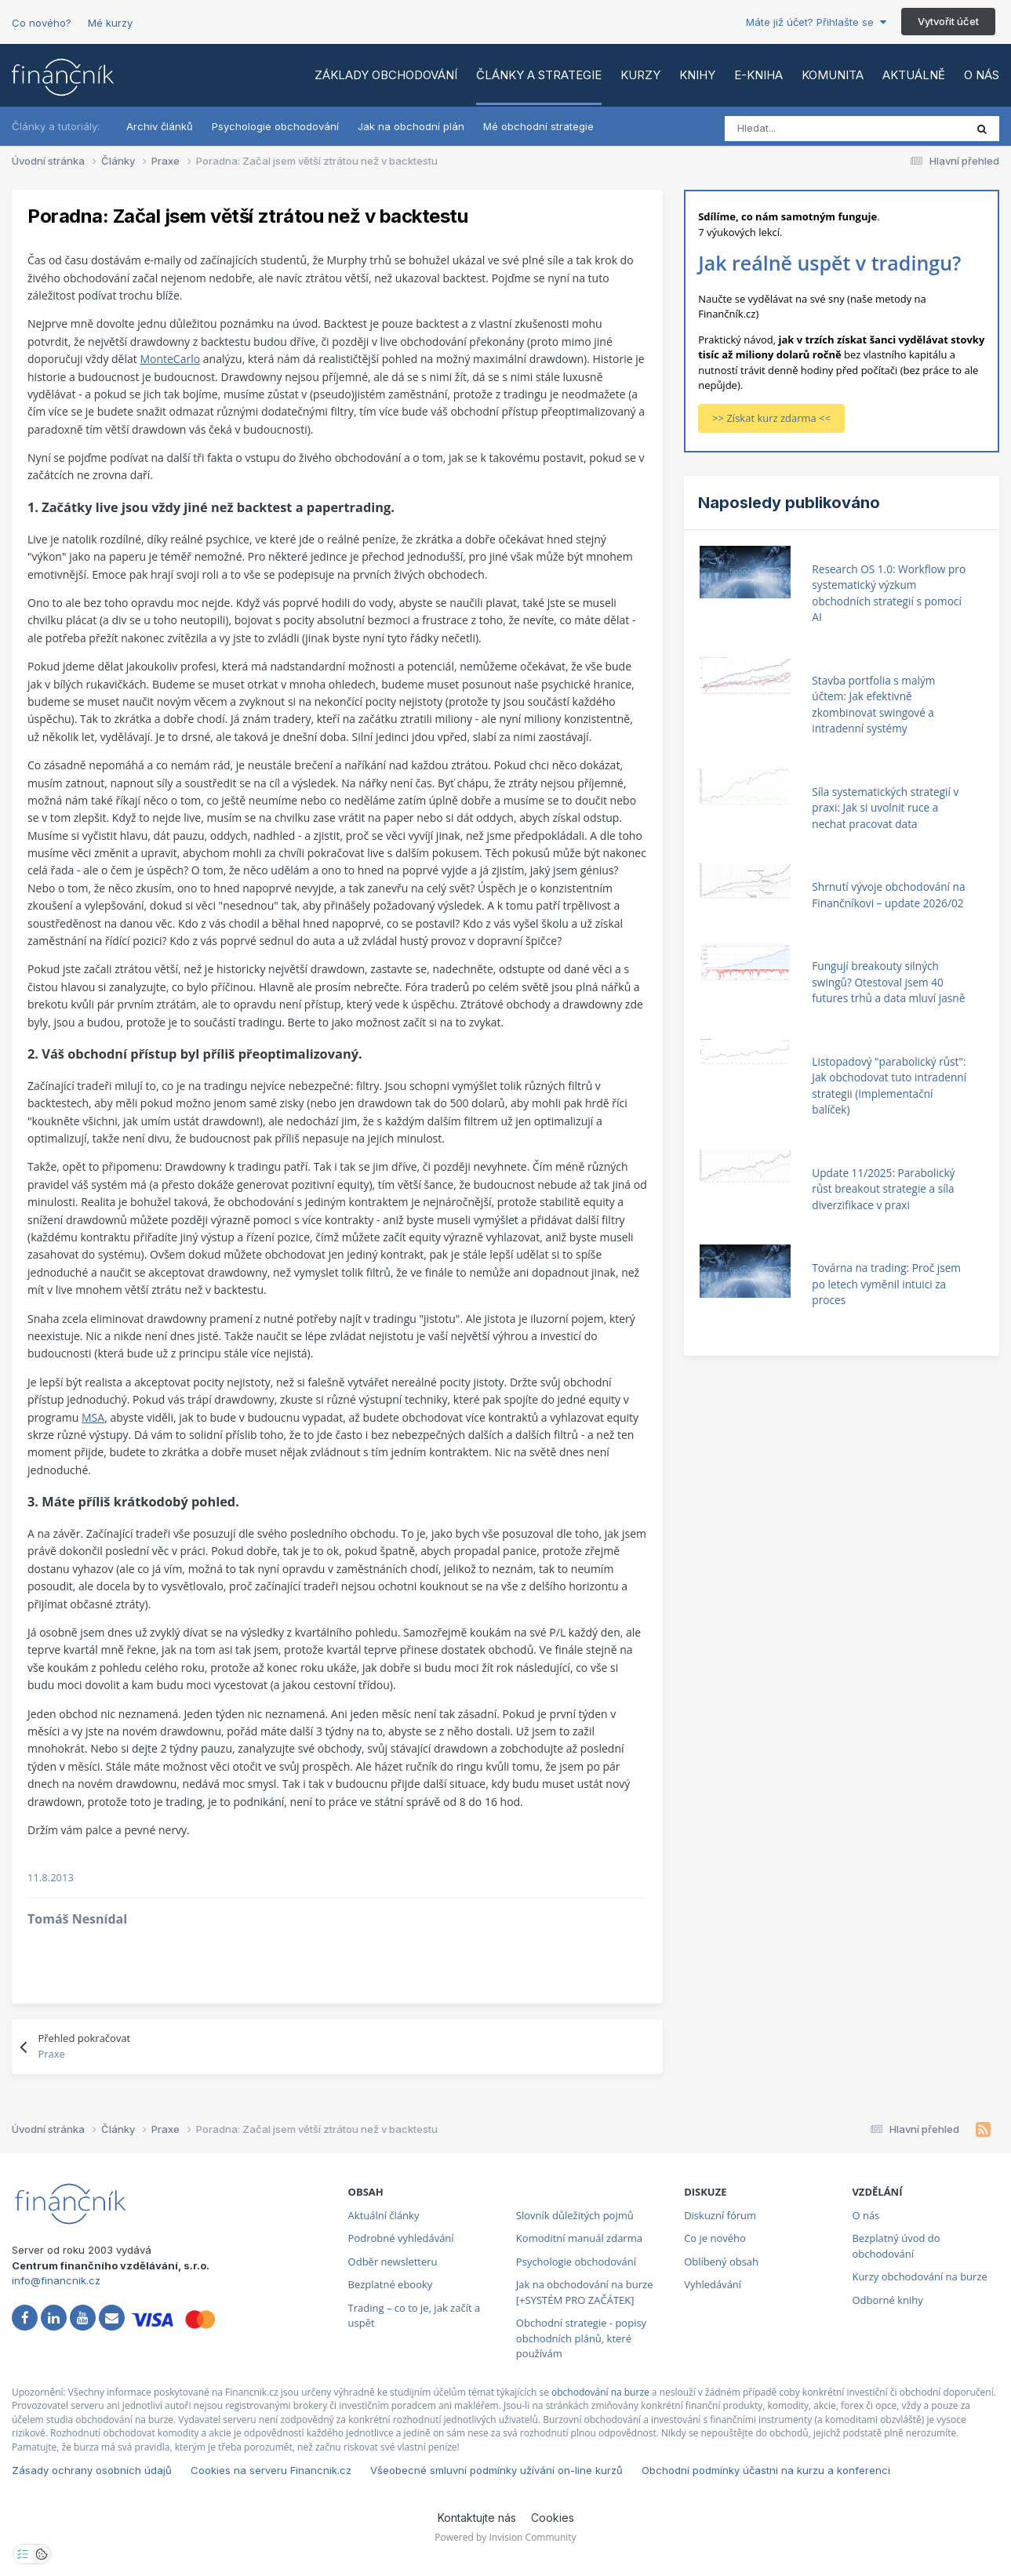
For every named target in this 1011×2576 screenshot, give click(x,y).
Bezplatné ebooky (390, 2284)
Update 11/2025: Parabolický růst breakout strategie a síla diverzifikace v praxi (883, 1188)
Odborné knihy (887, 2300)
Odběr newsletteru (393, 2261)
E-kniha (758, 74)
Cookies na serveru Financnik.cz (271, 2470)
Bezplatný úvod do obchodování (896, 2246)
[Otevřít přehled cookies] (41, 2554)
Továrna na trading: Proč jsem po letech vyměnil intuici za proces (886, 1283)
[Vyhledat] (794, 128)
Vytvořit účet (948, 21)
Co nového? (41, 22)
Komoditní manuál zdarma (579, 2238)
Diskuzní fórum (720, 2215)
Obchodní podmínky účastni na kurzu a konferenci (766, 2470)
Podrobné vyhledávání (401, 2238)
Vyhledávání (712, 2284)
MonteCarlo (170, 358)
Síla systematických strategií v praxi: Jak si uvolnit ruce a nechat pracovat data (885, 807)
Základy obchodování (386, 74)
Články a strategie (539, 74)
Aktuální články (384, 2215)
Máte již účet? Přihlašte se (816, 22)
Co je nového (715, 2238)
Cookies (552, 2517)
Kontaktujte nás (477, 2517)
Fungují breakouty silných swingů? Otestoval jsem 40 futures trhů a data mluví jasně (888, 981)
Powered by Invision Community (505, 2537)
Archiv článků (159, 126)
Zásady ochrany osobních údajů (92, 2470)
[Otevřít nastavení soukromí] (22, 2554)
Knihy (697, 74)
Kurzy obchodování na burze (919, 2276)
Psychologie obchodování (275, 126)
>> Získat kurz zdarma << (771, 418)
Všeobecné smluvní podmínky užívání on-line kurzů (496, 2470)
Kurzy (640, 74)
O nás (981, 74)
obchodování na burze (600, 2392)
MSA (93, 1417)
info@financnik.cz (56, 2280)
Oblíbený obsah (721, 2261)
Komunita (833, 74)
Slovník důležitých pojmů (575, 2215)
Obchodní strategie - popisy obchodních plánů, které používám (581, 2338)
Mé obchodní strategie (538, 126)
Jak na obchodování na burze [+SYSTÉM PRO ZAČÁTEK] (584, 2292)
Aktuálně (913, 74)
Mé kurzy (110, 22)
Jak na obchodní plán (411, 126)
